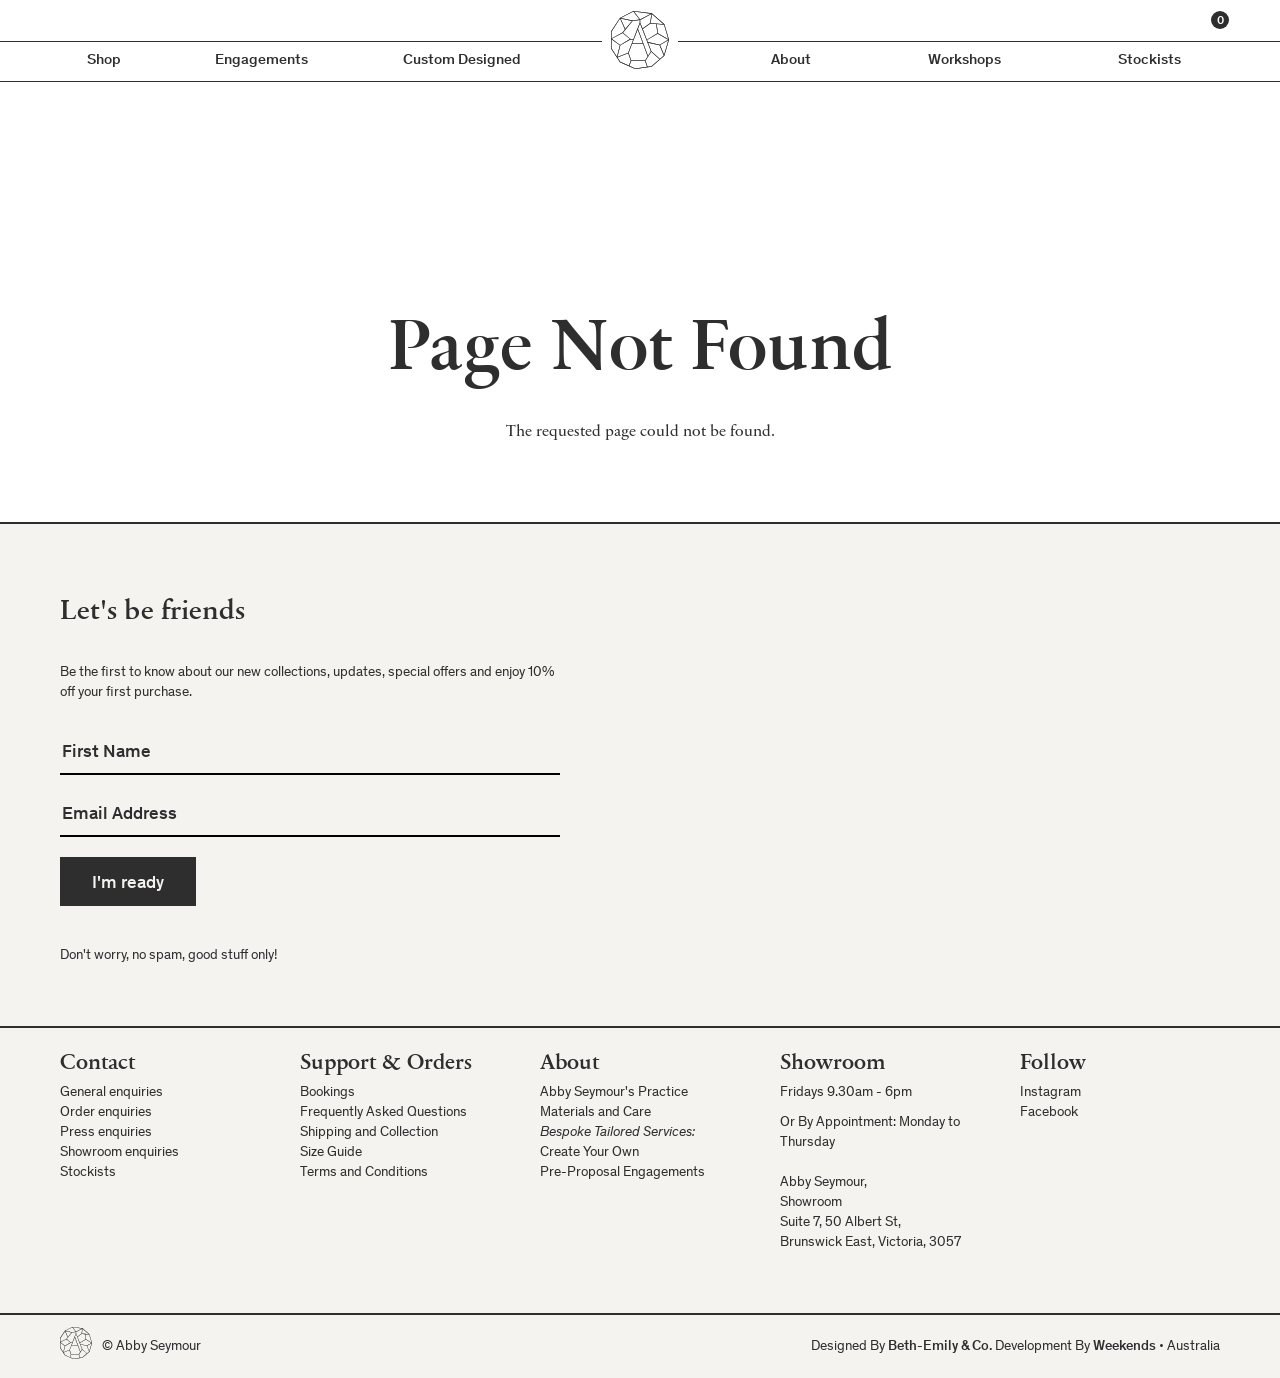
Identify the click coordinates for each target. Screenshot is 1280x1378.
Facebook (1049, 1113)
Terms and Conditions (364, 1173)
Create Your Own (589, 1153)
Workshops (964, 60)
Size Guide (331, 1153)
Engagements (261, 60)
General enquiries (111, 1093)
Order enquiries (106, 1113)
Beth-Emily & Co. (940, 1347)
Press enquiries (106, 1133)
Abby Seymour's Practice (614, 1093)
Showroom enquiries (119, 1153)
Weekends (1124, 1347)
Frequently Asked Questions (383, 1113)
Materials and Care (595, 1113)
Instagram (1050, 1093)
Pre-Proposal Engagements (622, 1173)
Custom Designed (462, 60)
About (791, 60)
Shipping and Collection (369, 1133)
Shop (104, 60)
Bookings (327, 1093)
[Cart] (1220, 20)
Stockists (1149, 60)
